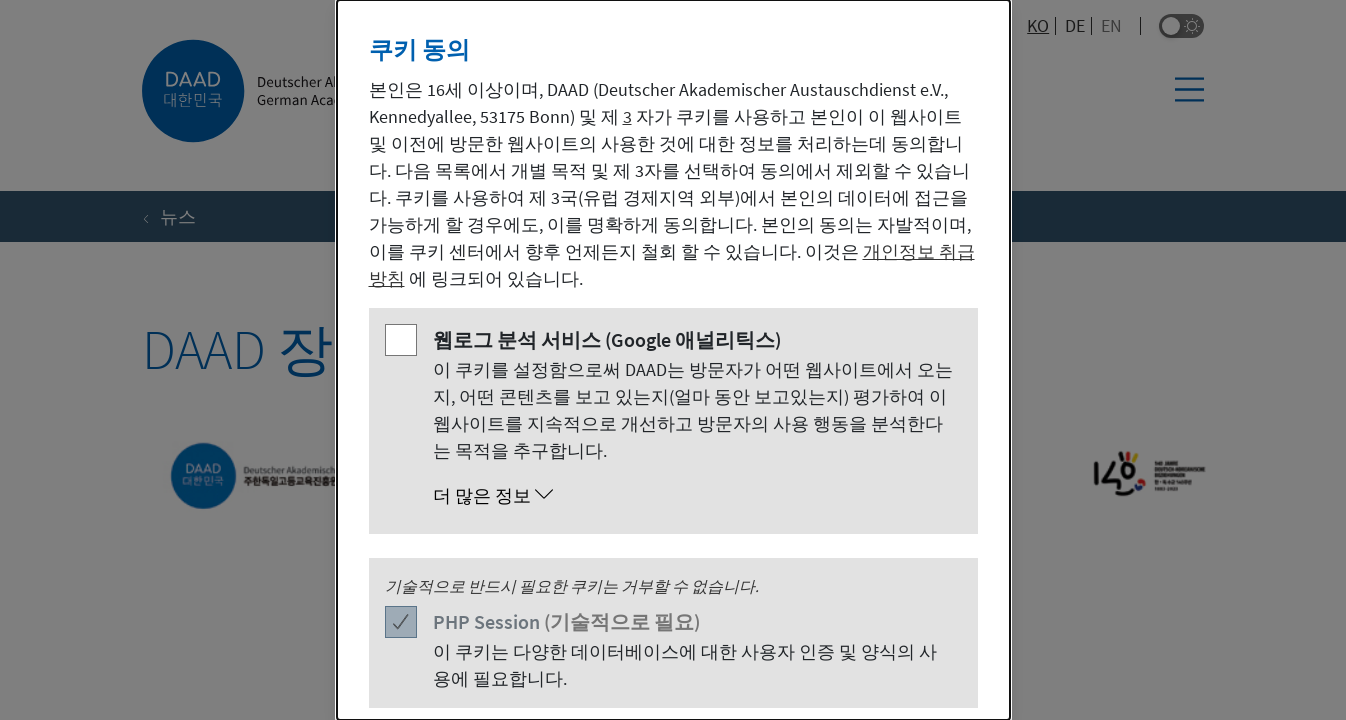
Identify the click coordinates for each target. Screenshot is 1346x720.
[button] (693, 496)
